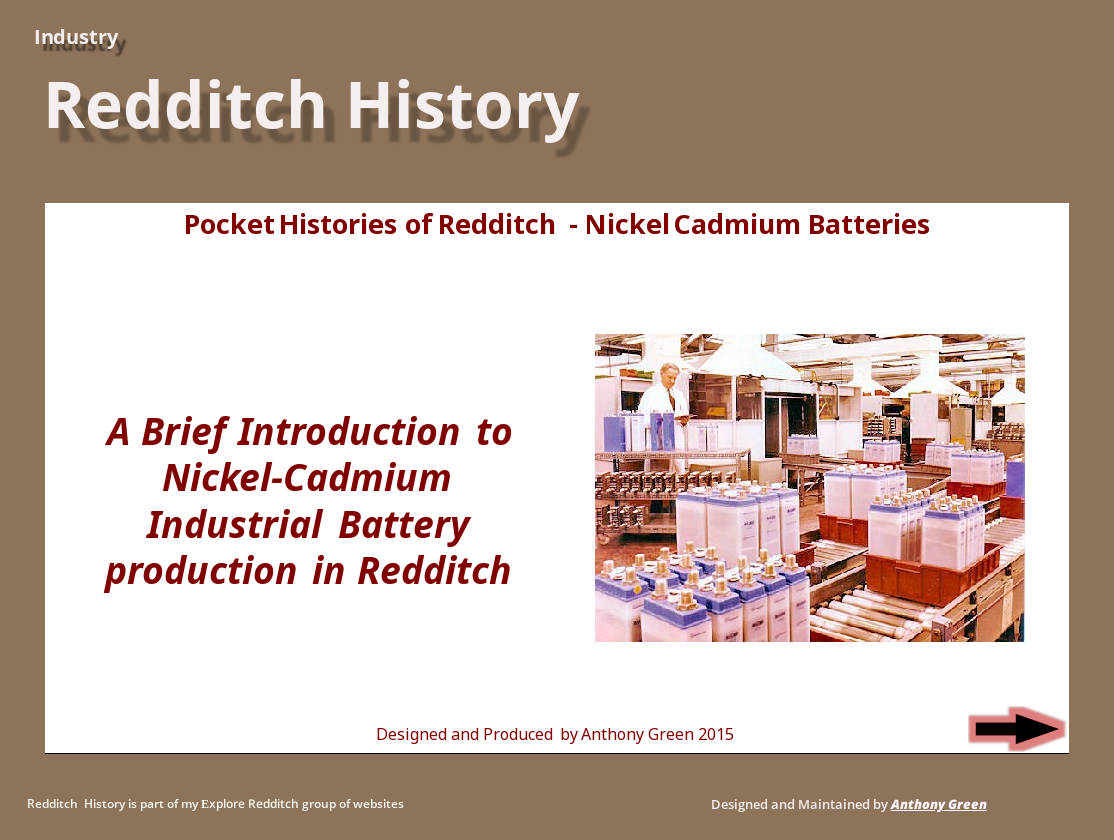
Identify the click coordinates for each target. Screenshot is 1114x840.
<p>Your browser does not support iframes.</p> (557, 478)
